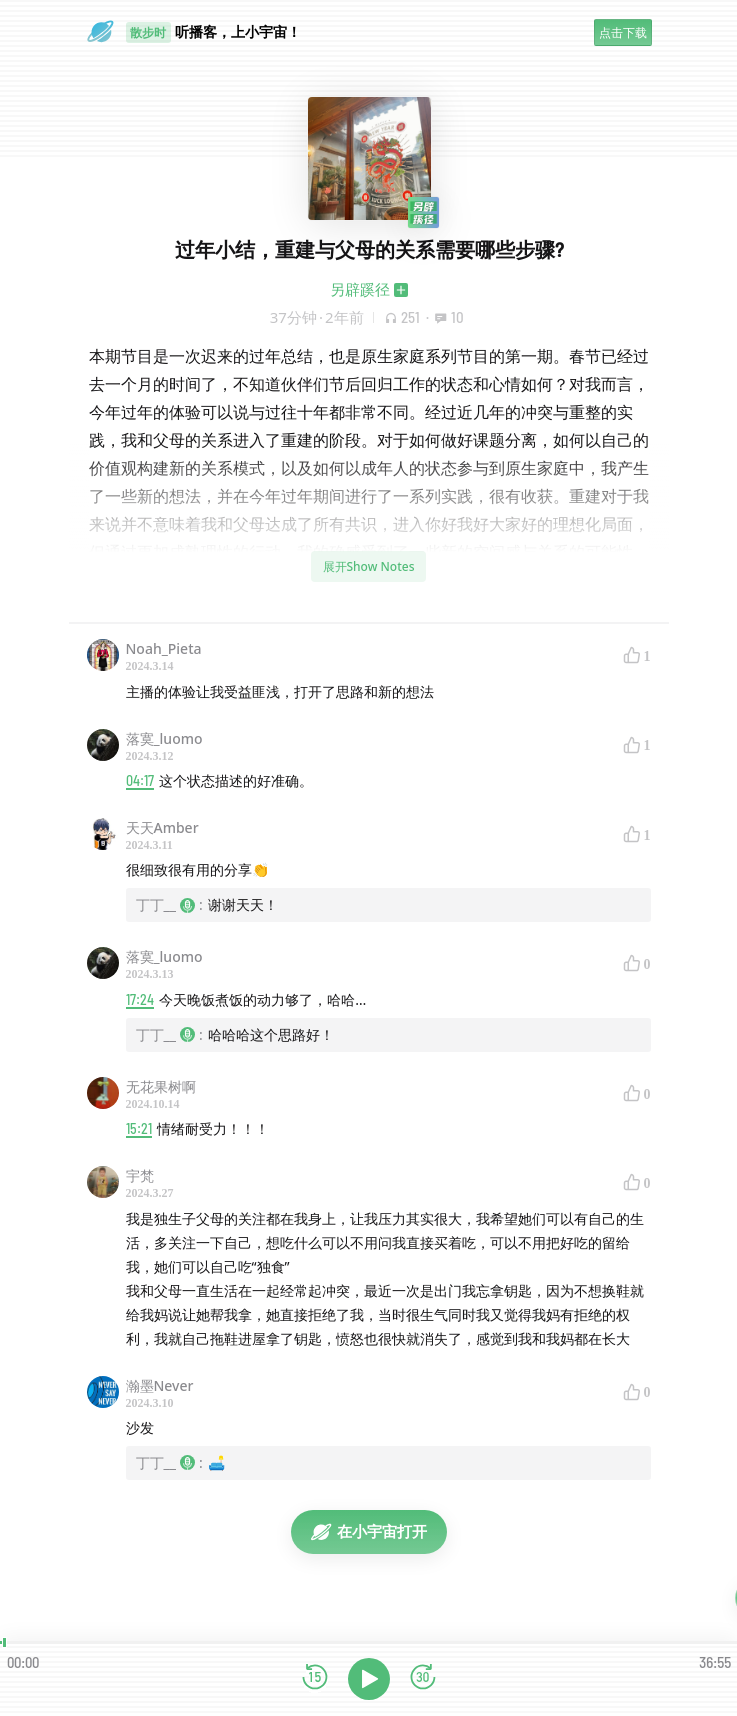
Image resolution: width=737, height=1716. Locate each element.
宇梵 (140, 1175)
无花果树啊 (161, 1086)
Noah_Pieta (164, 648)
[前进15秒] (423, 1678)
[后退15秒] (315, 1678)
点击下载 (623, 32)
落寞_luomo (164, 738)
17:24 (140, 999)
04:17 (140, 780)
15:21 (139, 1128)
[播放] (369, 1679)
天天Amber (162, 827)
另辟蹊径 (360, 289)
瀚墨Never (160, 1385)
